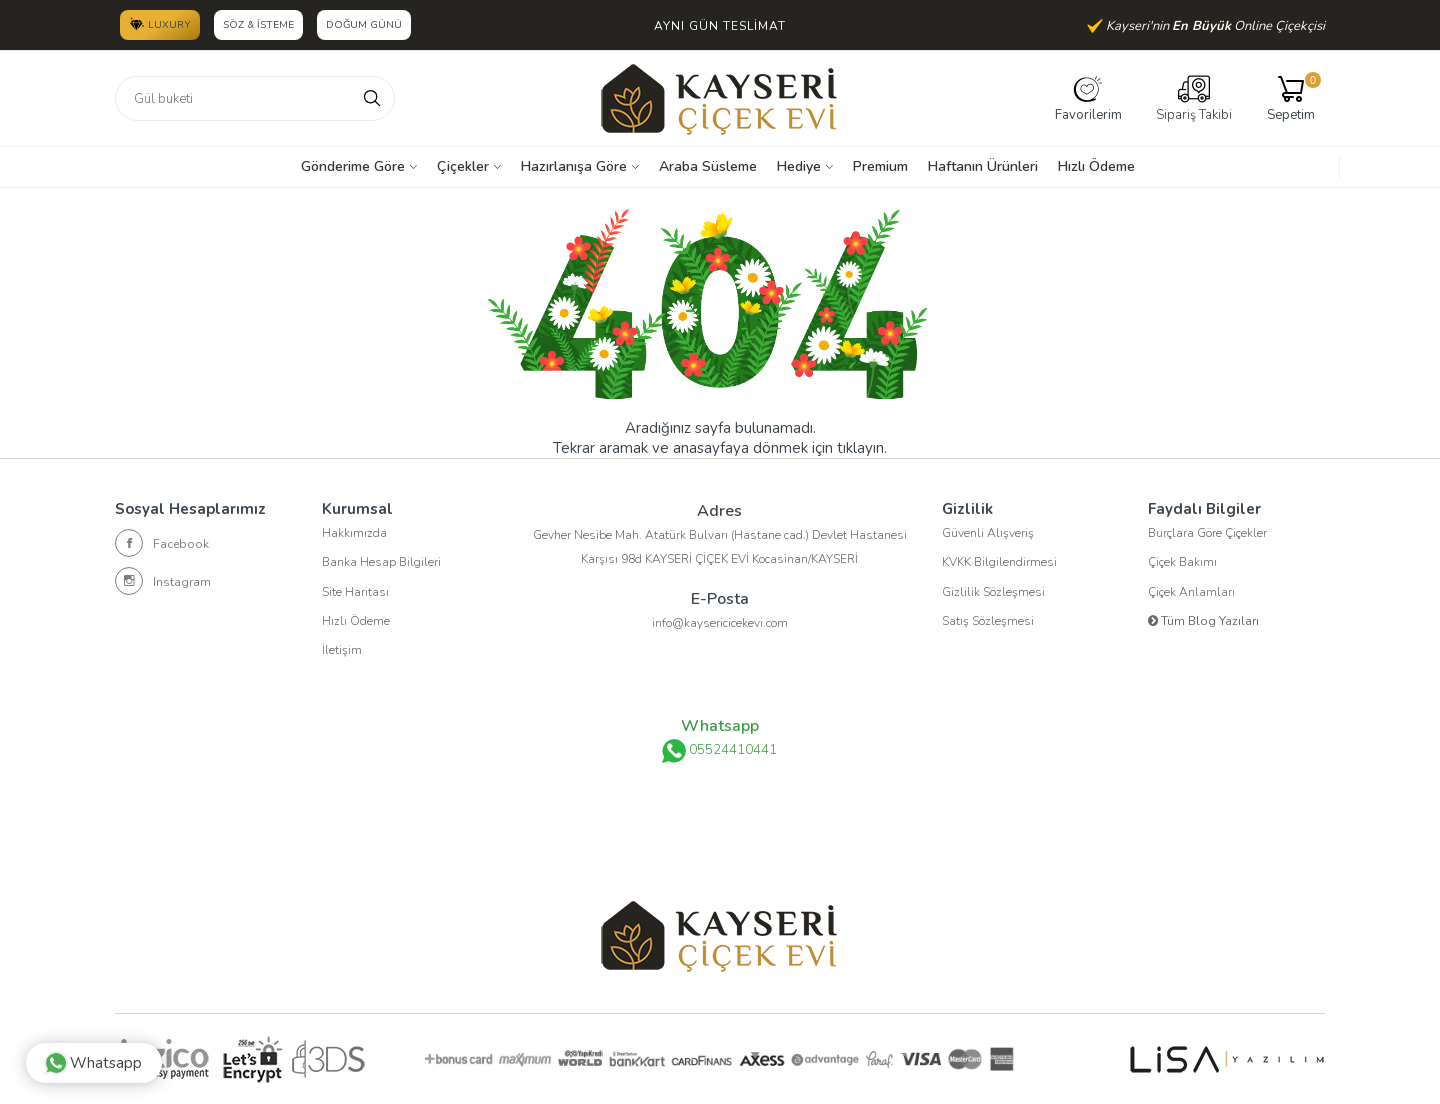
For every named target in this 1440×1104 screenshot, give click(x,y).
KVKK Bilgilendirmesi (999, 564)
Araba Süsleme (708, 166)
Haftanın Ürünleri (983, 166)
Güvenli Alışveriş (988, 534)
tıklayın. (862, 448)
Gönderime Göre (353, 166)
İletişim (342, 654)
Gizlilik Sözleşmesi (993, 594)
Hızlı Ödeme (1096, 166)
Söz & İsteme (258, 25)
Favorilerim (1088, 98)
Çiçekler (463, 166)
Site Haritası (355, 594)
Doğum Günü (365, 25)
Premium (880, 166)
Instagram (163, 581)
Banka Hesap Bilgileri (381, 564)
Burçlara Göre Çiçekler (1207, 534)
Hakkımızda (354, 534)
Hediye (799, 166)
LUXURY (160, 24)
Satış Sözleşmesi (988, 624)
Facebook (162, 543)
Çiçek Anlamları (1191, 594)
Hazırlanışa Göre (574, 166)
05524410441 (720, 751)
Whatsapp (97, 1059)
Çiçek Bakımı (1182, 564)
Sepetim (1291, 98)
